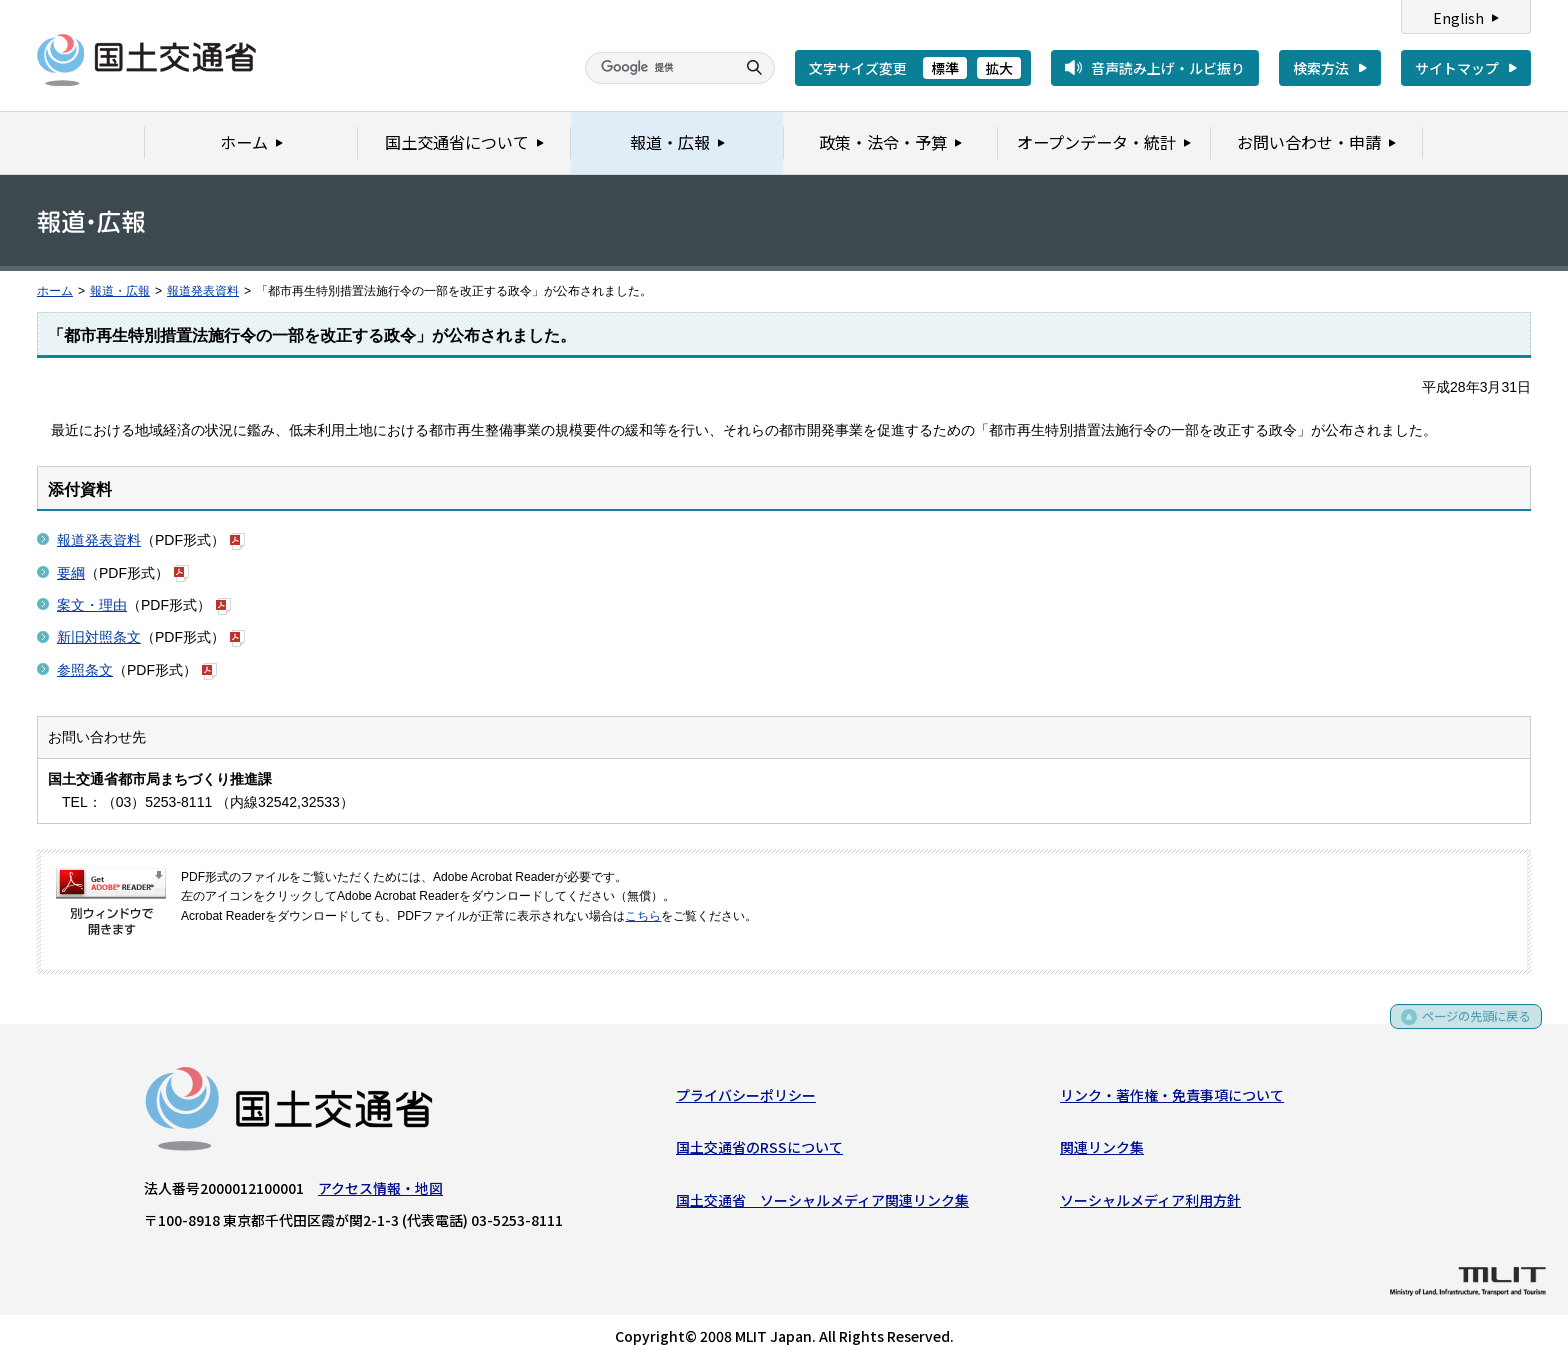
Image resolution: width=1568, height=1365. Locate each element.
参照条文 (85, 670)
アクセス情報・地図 (380, 1192)
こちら (643, 916)
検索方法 (1321, 68)
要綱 (71, 573)
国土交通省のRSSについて (759, 1151)
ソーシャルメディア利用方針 (1150, 1204)
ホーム (55, 291)
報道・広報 (120, 291)
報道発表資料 (203, 291)
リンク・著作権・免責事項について (1172, 1099)
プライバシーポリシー (746, 1099)
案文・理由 (92, 605)
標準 (945, 68)
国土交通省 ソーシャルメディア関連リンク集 (822, 1204)
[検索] (658, 68)
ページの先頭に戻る (1469, 1027)
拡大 (999, 68)
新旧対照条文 (99, 637)
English (1458, 18)
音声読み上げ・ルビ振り (1168, 68)
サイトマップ (1457, 68)
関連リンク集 (1102, 1151)
